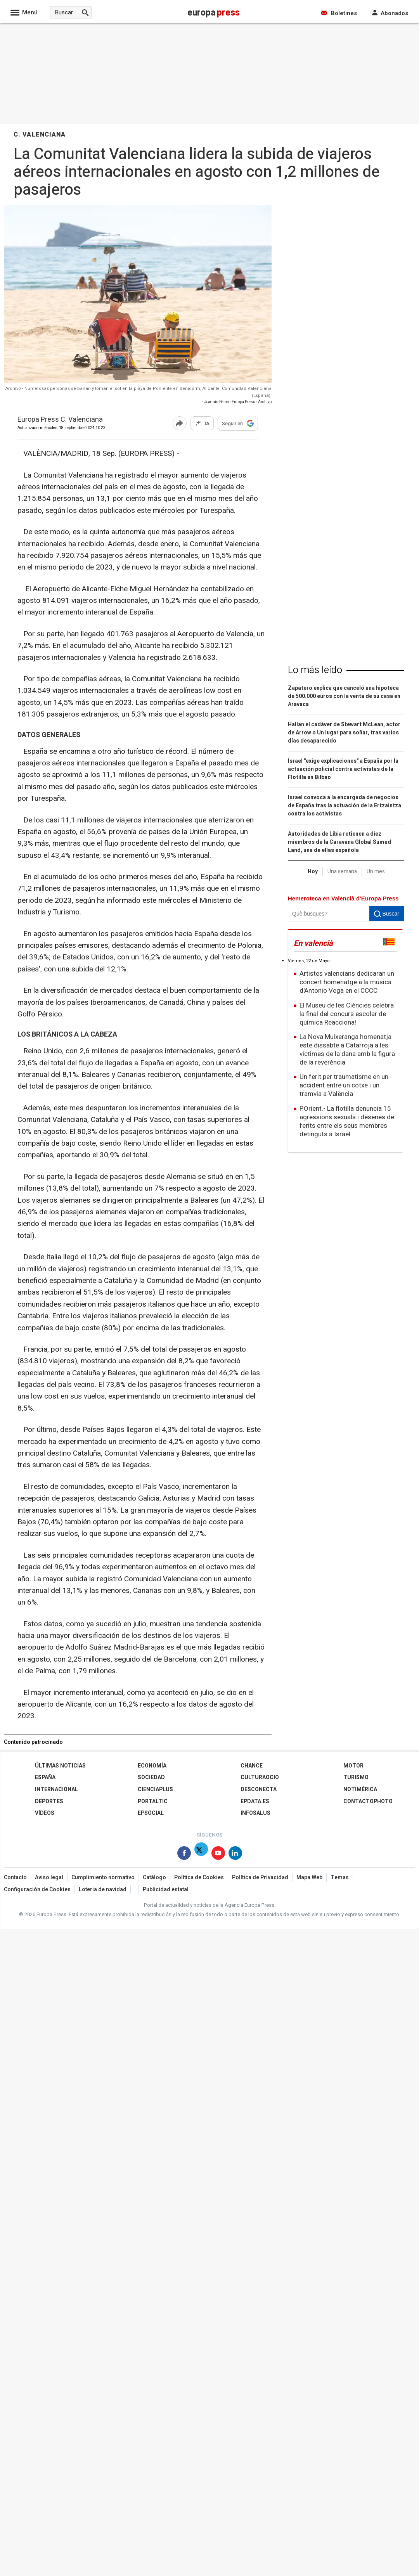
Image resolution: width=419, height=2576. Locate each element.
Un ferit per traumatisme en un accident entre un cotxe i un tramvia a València (344, 1085)
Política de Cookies (199, 1877)
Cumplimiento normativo (103, 1877)
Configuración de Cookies (37, 1889)
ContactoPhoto (368, 1801)
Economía (152, 1766)
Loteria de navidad (102, 1889)
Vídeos (44, 1813)
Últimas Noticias (60, 1766)
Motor (353, 1766)
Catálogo (154, 1877)
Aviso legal (49, 1877)
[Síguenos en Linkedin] (235, 1854)
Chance (252, 1766)
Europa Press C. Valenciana (60, 420)
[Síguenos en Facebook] (184, 1854)
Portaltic (153, 1801)
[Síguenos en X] (201, 1854)
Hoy (313, 871)
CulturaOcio (260, 1777)
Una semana (342, 871)
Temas (340, 1877)
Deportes (49, 1801)
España (45, 1777)
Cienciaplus (155, 1789)
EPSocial (151, 1813)
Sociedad (151, 1777)
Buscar (386, 914)
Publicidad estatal (166, 1889)
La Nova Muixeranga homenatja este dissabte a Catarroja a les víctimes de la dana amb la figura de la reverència (347, 1049)
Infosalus (255, 1813)
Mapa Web (309, 1877)
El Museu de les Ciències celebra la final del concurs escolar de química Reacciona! (347, 1014)
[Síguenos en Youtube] (218, 1854)
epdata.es (255, 1801)
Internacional (56, 1789)
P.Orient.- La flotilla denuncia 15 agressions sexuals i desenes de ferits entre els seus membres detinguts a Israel (347, 1121)
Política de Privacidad (260, 1877)
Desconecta (259, 1789)
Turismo (356, 1777)
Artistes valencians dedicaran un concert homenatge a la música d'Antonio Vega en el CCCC (347, 982)
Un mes (376, 871)
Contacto (15, 1877)
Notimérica (360, 1789)
